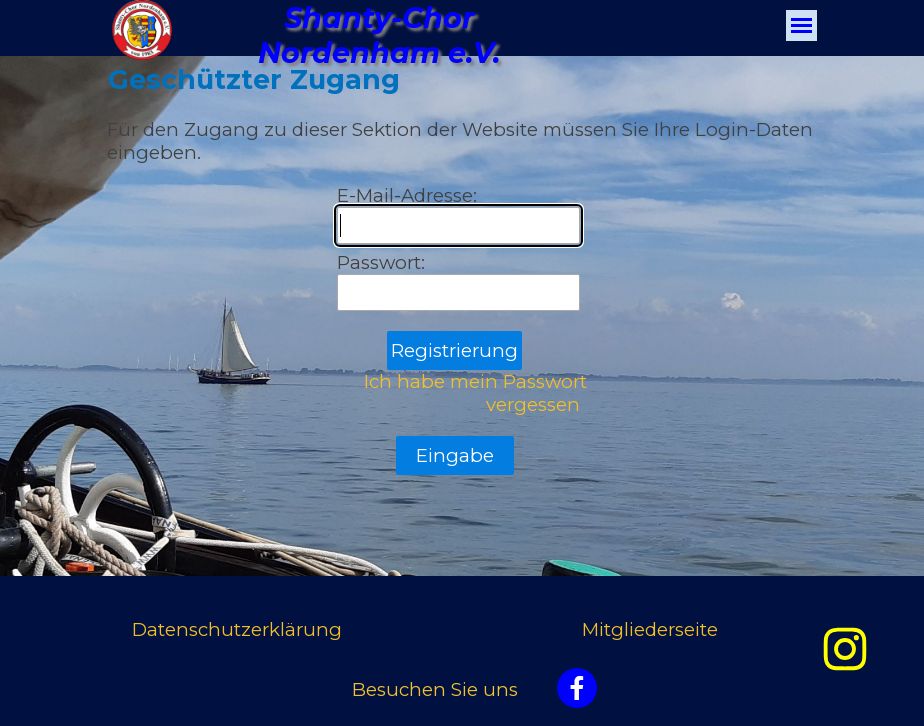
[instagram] (845, 649)
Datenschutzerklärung (237, 629)
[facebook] (577, 688)
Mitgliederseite (650, 629)
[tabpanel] (267, 630)
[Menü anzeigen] (801, 25)
